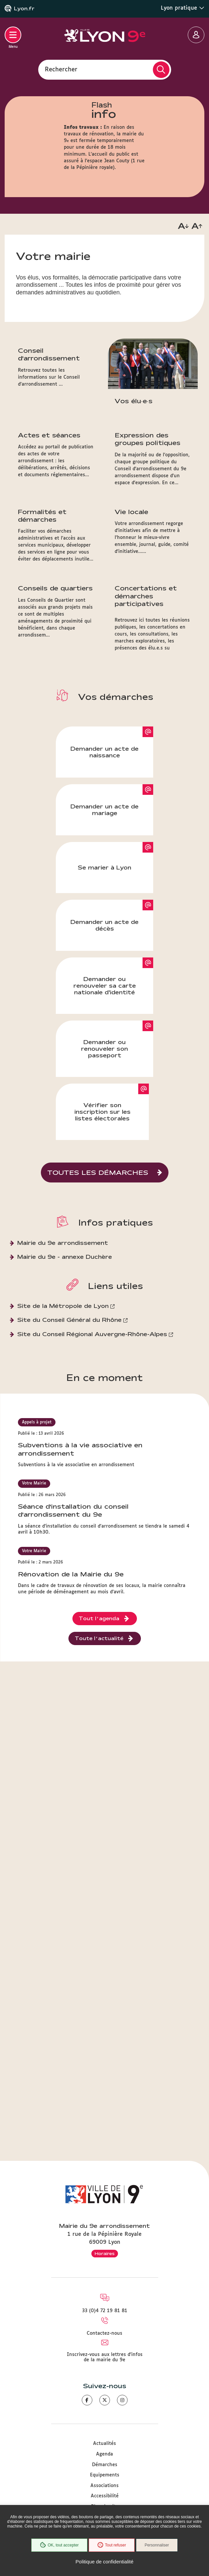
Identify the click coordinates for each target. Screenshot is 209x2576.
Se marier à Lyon (104, 867)
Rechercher (61, 69)
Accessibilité (105, 2496)
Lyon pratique (182, 8)
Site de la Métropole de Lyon (63, 1306)
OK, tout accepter (59, 2545)
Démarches (104, 2464)
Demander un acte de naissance (104, 751)
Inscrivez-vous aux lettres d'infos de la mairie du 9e (105, 2357)
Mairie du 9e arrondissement (62, 1243)
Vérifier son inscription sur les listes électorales (102, 1111)
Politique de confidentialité (104, 2561)
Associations (104, 2485)
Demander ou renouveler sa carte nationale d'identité (104, 985)
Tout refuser (111, 2545)
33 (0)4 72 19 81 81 (104, 2311)
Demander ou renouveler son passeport (104, 1048)
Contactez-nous (104, 2333)
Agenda (104, 2454)
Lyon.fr (24, 8)
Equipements (104, 2475)
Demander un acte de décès (104, 925)
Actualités (104, 2443)
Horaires (105, 2253)
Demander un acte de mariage (104, 809)
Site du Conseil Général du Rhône (69, 1320)
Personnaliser (157, 2545)
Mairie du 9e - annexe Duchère (64, 1256)
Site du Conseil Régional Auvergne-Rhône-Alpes (92, 1334)
